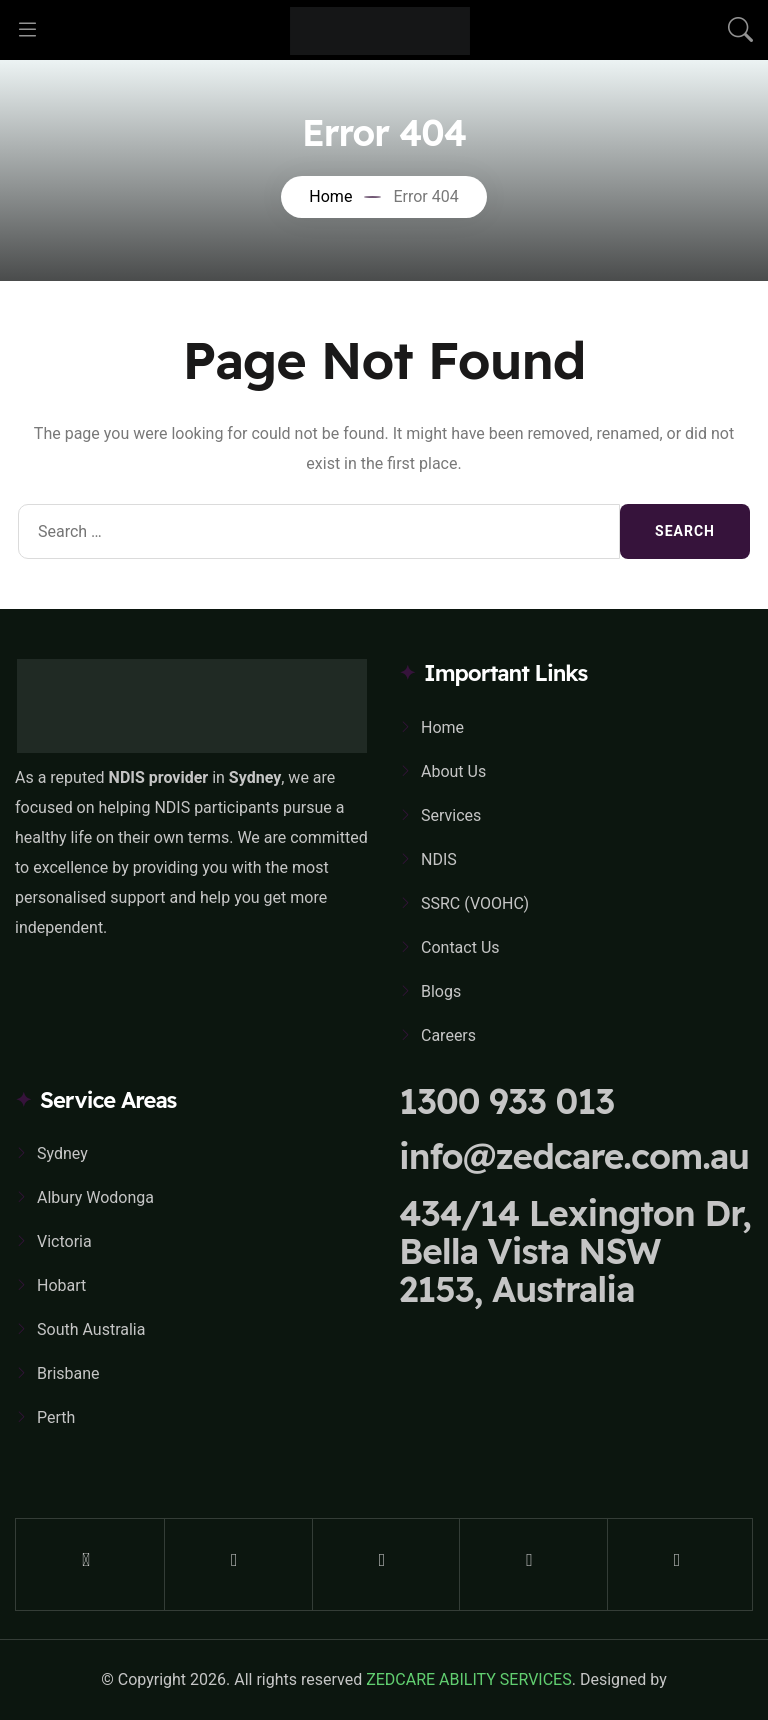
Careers (448, 1035)
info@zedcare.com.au (574, 1156)
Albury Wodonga (95, 1197)
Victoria (64, 1241)
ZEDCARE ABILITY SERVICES (469, 1679)
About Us (453, 771)
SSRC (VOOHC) (475, 903)
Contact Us (460, 947)
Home (442, 727)
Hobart (61, 1285)
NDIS (439, 859)
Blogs (441, 991)
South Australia (91, 1329)
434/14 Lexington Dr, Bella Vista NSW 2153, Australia (575, 1251)
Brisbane (68, 1373)
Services (451, 815)
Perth (56, 1417)
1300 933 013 (506, 1101)
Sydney (62, 1153)
